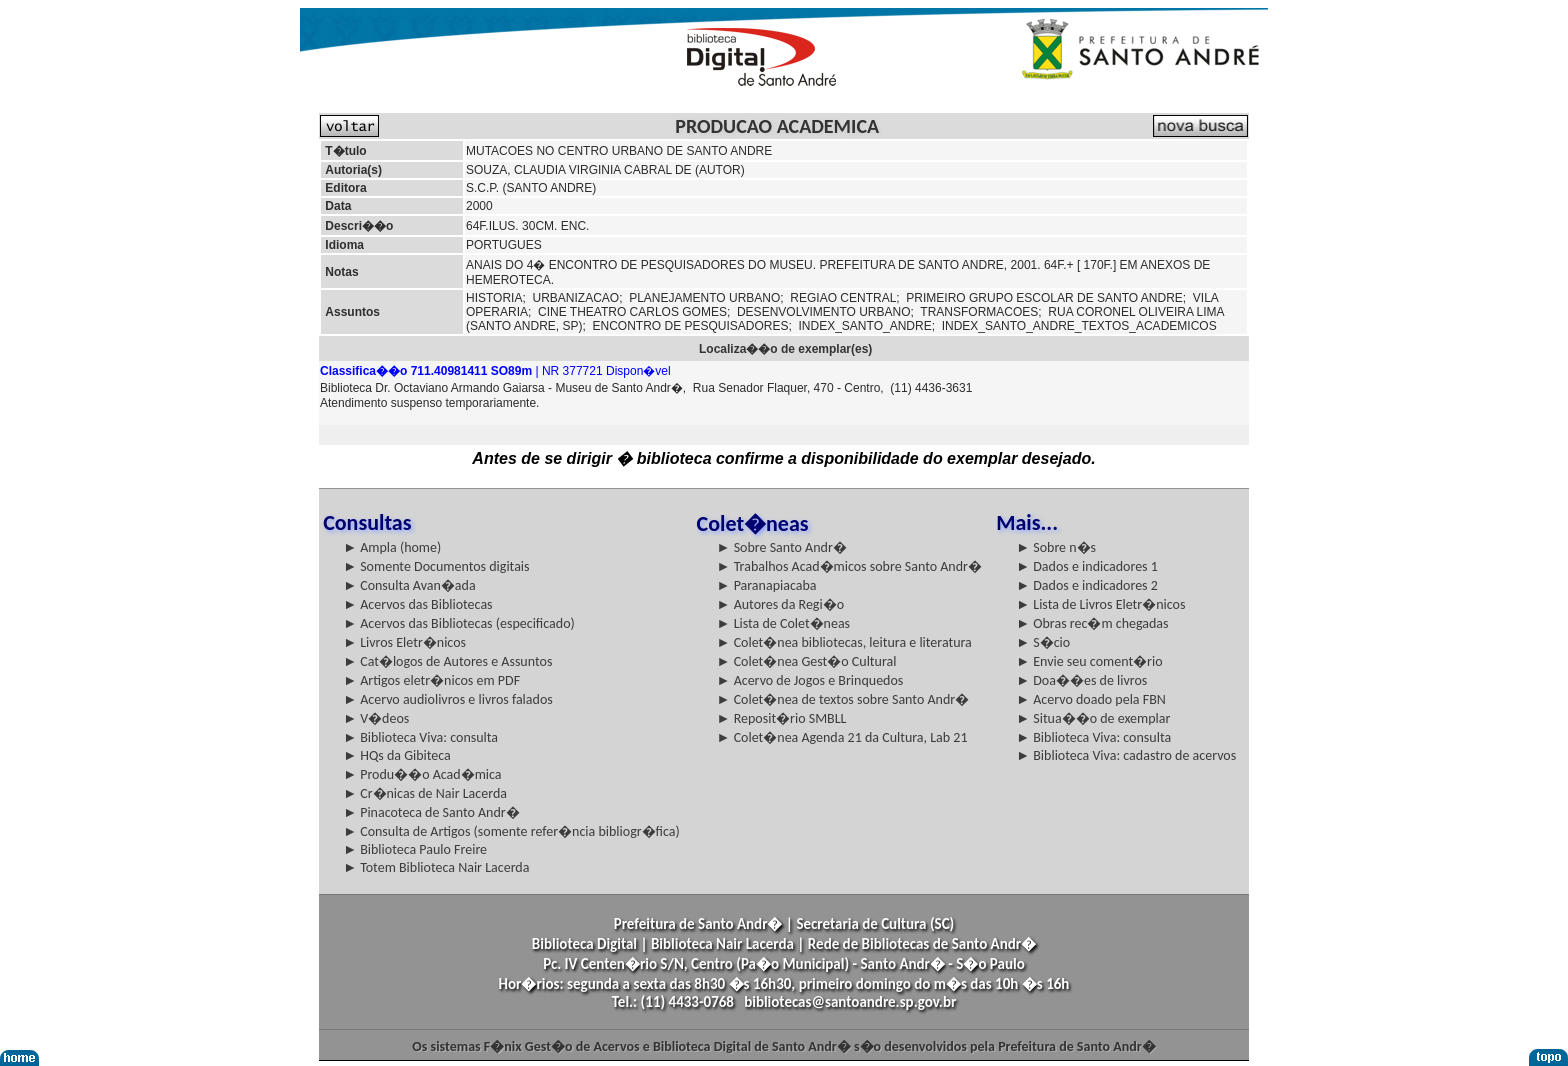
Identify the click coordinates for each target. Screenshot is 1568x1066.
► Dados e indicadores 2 (1087, 585)
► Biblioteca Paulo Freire (415, 849)
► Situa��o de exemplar (1093, 718)
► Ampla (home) (392, 547)
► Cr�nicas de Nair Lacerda (425, 793)
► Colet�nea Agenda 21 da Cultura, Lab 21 (842, 737)
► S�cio (1043, 642)
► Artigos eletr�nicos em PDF (431, 680)
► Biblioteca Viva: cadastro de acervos (1126, 755)
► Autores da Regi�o (780, 604)
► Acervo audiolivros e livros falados (448, 699)
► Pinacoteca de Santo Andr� (431, 812)
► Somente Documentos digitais (436, 566)
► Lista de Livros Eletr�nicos (1100, 604)
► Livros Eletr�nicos (404, 642)
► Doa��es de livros (1081, 680)
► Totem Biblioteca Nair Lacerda (436, 867)
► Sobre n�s (1056, 547)
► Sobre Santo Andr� (782, 547)
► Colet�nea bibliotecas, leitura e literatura (844, 642)
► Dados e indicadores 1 (1087, 566)
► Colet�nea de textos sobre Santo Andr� (843, 699)
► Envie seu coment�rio (1089, 661)
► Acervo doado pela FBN (1091, 699)
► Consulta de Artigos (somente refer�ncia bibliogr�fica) (511, 831)
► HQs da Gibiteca (397, 755)
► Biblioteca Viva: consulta (420, 737)
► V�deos (376, 718)
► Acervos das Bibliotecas (417, 604)
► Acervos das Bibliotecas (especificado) (459, 623)
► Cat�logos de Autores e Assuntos (447, 661)
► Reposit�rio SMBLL (782, 718)
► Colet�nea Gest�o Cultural (807, 661)
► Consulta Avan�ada (409, 585)
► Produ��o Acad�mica (422, 774)
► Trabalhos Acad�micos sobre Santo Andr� (849, 566)
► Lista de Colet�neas (783, 623)
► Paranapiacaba (767, 585)
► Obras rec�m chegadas (1092, 623)
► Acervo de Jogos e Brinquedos (810, 680)
